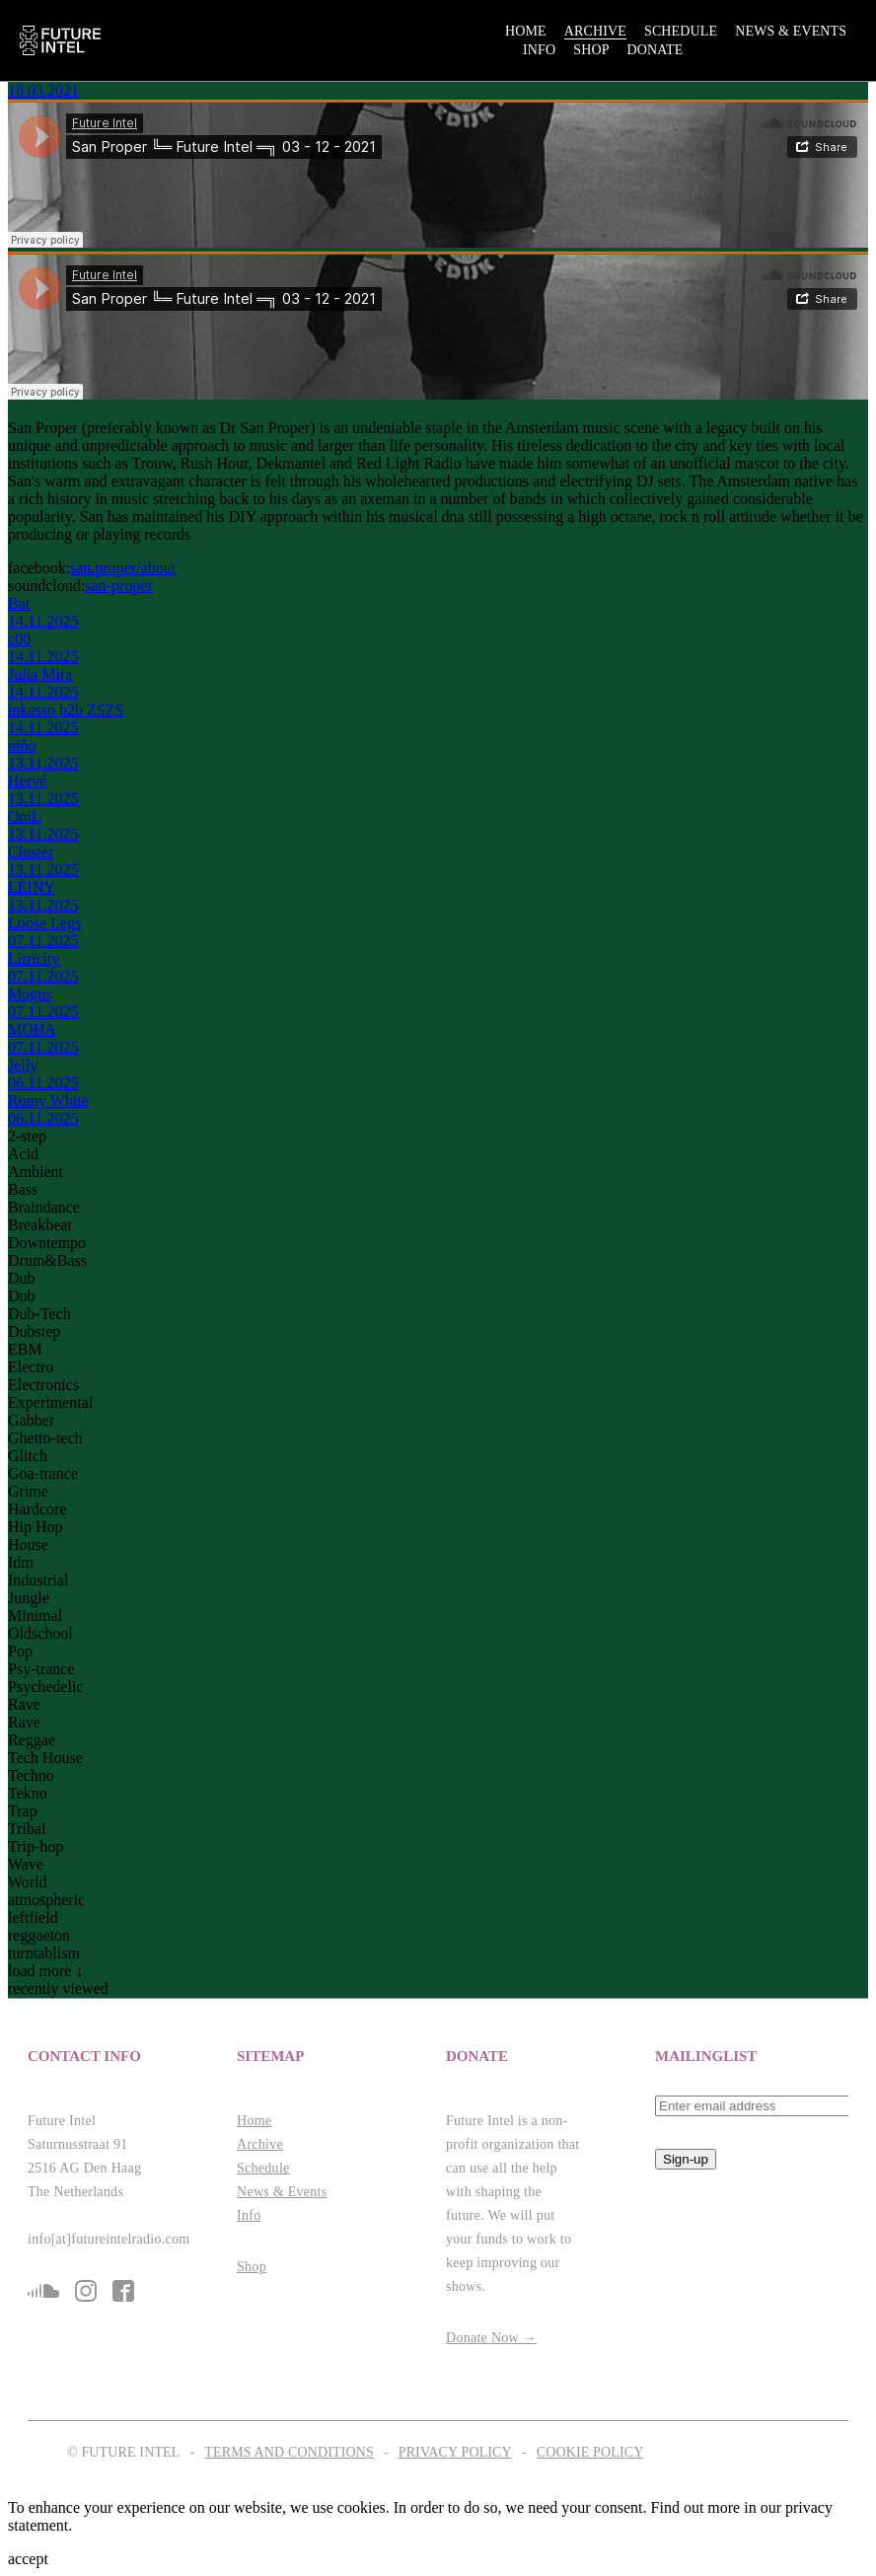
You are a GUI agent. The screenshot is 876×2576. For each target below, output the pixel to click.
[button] (124, 2056)
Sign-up (685, 2159)
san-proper (118, 585)
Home (526, 31)
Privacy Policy (455, 2452)
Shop (591, 49)
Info (539, 49)
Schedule (680, 31)
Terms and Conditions (289, 2452)
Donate (655, 49)
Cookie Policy (590, 2452)
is (86, 2291)
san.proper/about (123, 567)
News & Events (790, 31)
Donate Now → (491, 2337)
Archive (595, 31)
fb (123, 2291)
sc (43, 2291)
